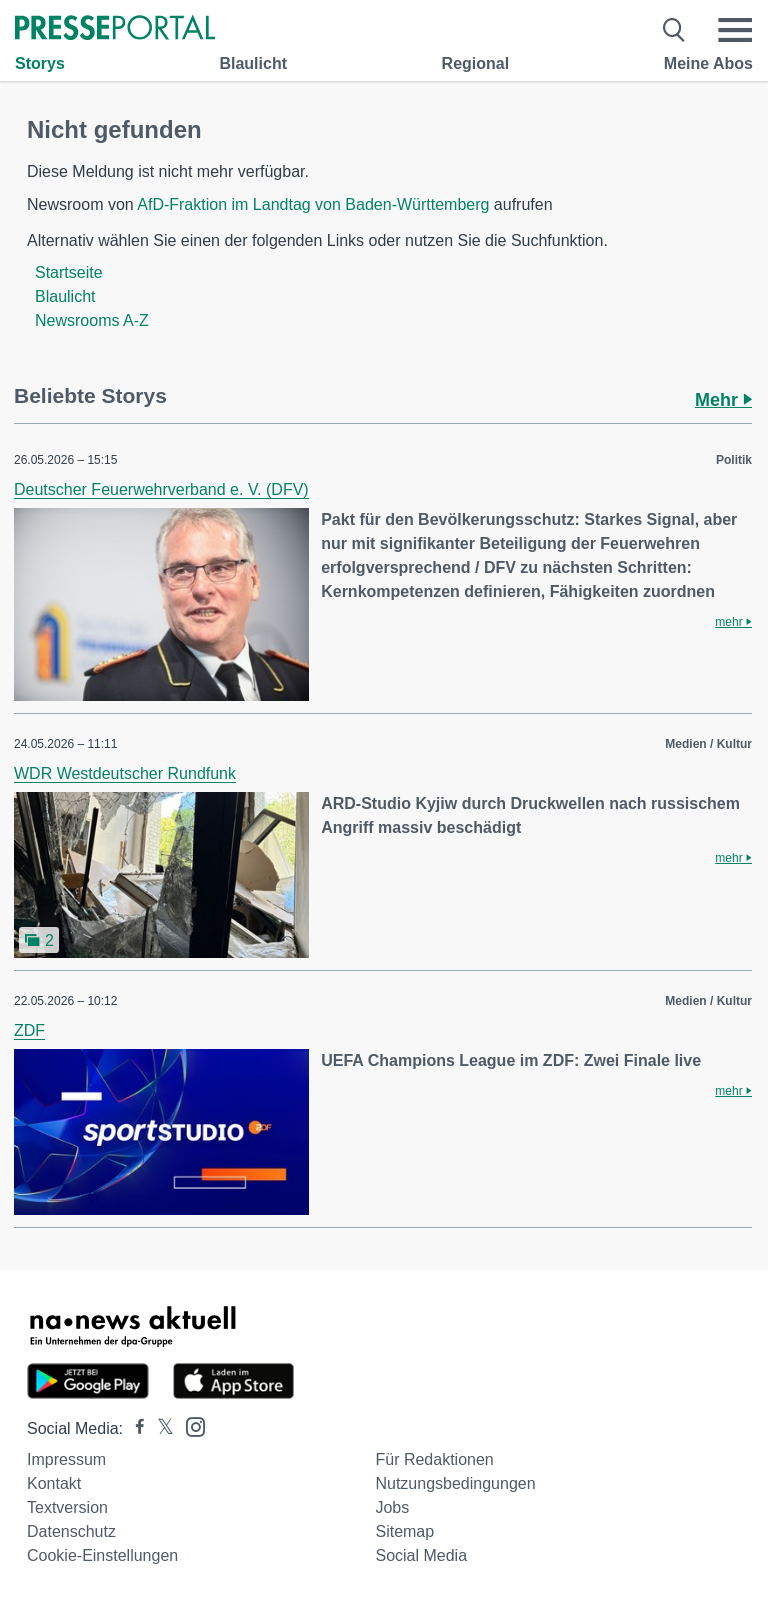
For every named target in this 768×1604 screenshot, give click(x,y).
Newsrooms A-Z (92, 320)
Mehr (723, 400)
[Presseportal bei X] (159, 1428)
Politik (734, 460)
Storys (40, 63)
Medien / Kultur (708, 744)
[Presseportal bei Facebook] (134, 1428)
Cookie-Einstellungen (102, 1555)
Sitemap (404, 1531)
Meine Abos (708, 63)
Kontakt (54, 1483)
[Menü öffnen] (735, 30)
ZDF (29, 1030)
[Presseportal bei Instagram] (189, 1425)
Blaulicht (253, 63)
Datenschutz (71, 1531)
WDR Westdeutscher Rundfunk (125, 773)
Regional (476, 63)
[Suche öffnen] (674, 30)
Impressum (66, 1459)
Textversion (67, 1507)
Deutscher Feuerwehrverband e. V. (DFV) (161, 489)
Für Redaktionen (434, 1459)
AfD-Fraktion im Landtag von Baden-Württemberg (313, 204)
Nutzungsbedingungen (455, 1483)
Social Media (421, 1555)
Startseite (69, 272)
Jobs (392, 1507)
